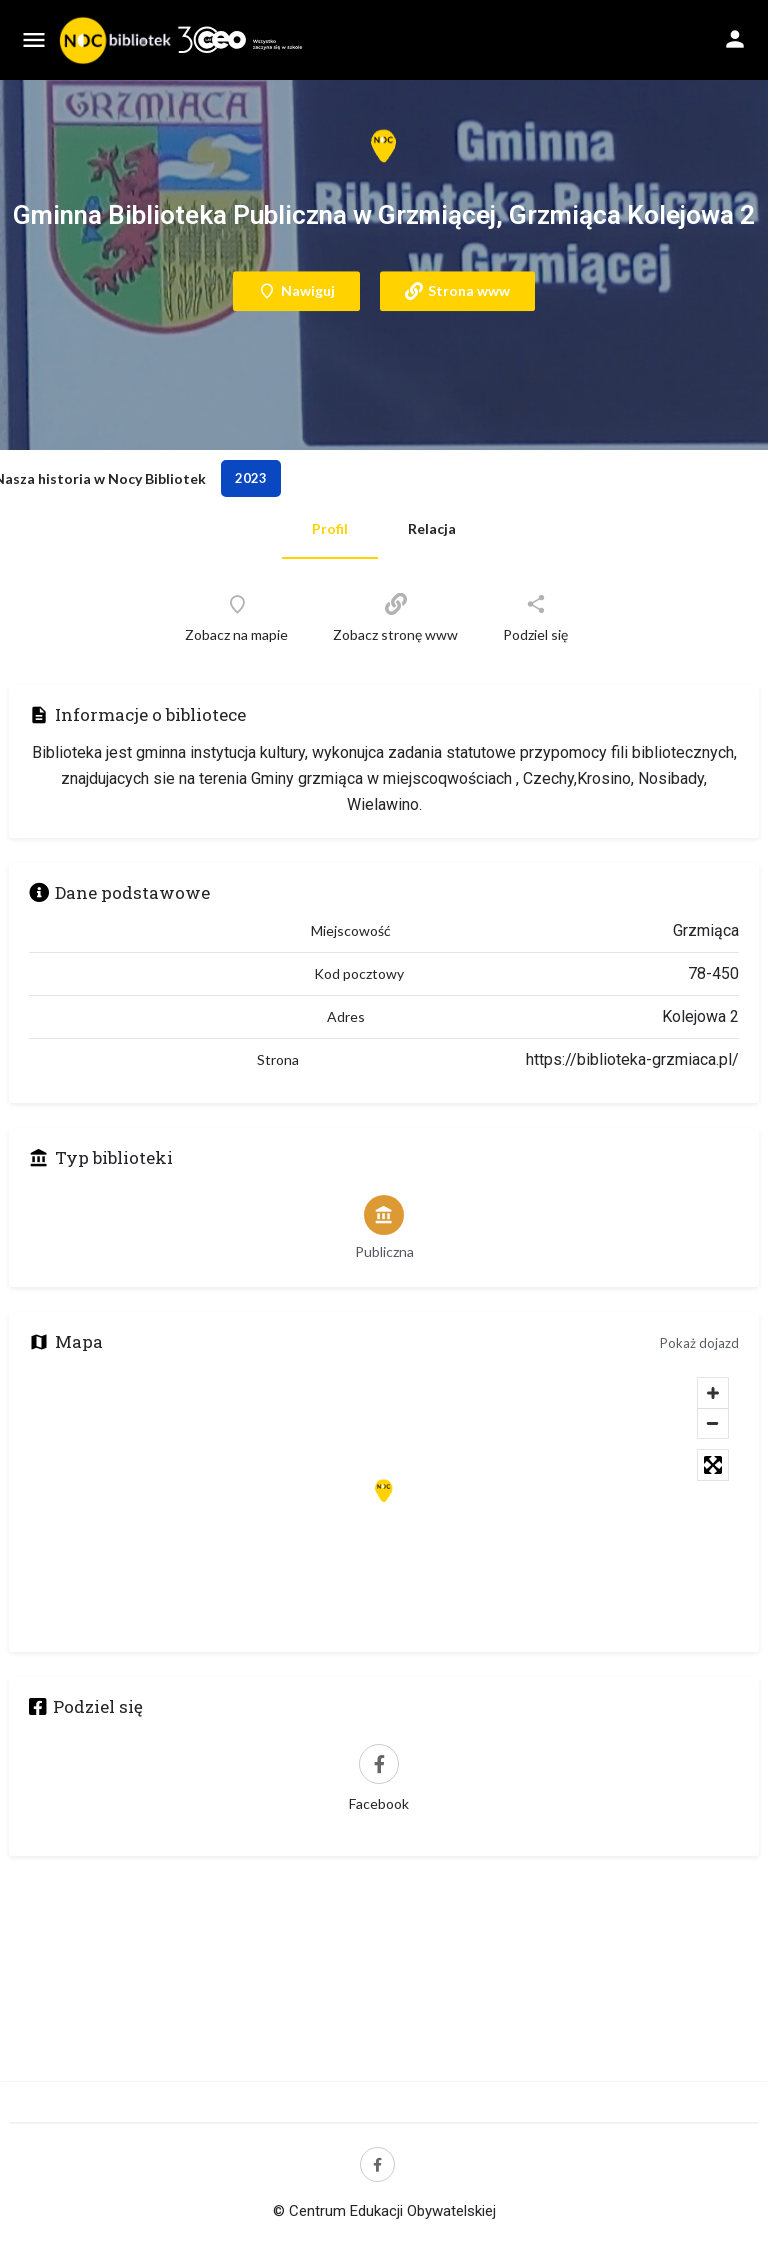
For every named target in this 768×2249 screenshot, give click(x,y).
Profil (330, 528)
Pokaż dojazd (699, 1343)
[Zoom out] (713, 1423)
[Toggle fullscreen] (713, 1465)
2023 (251, 478)
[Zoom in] (713, 1393)
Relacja (432, 528)
